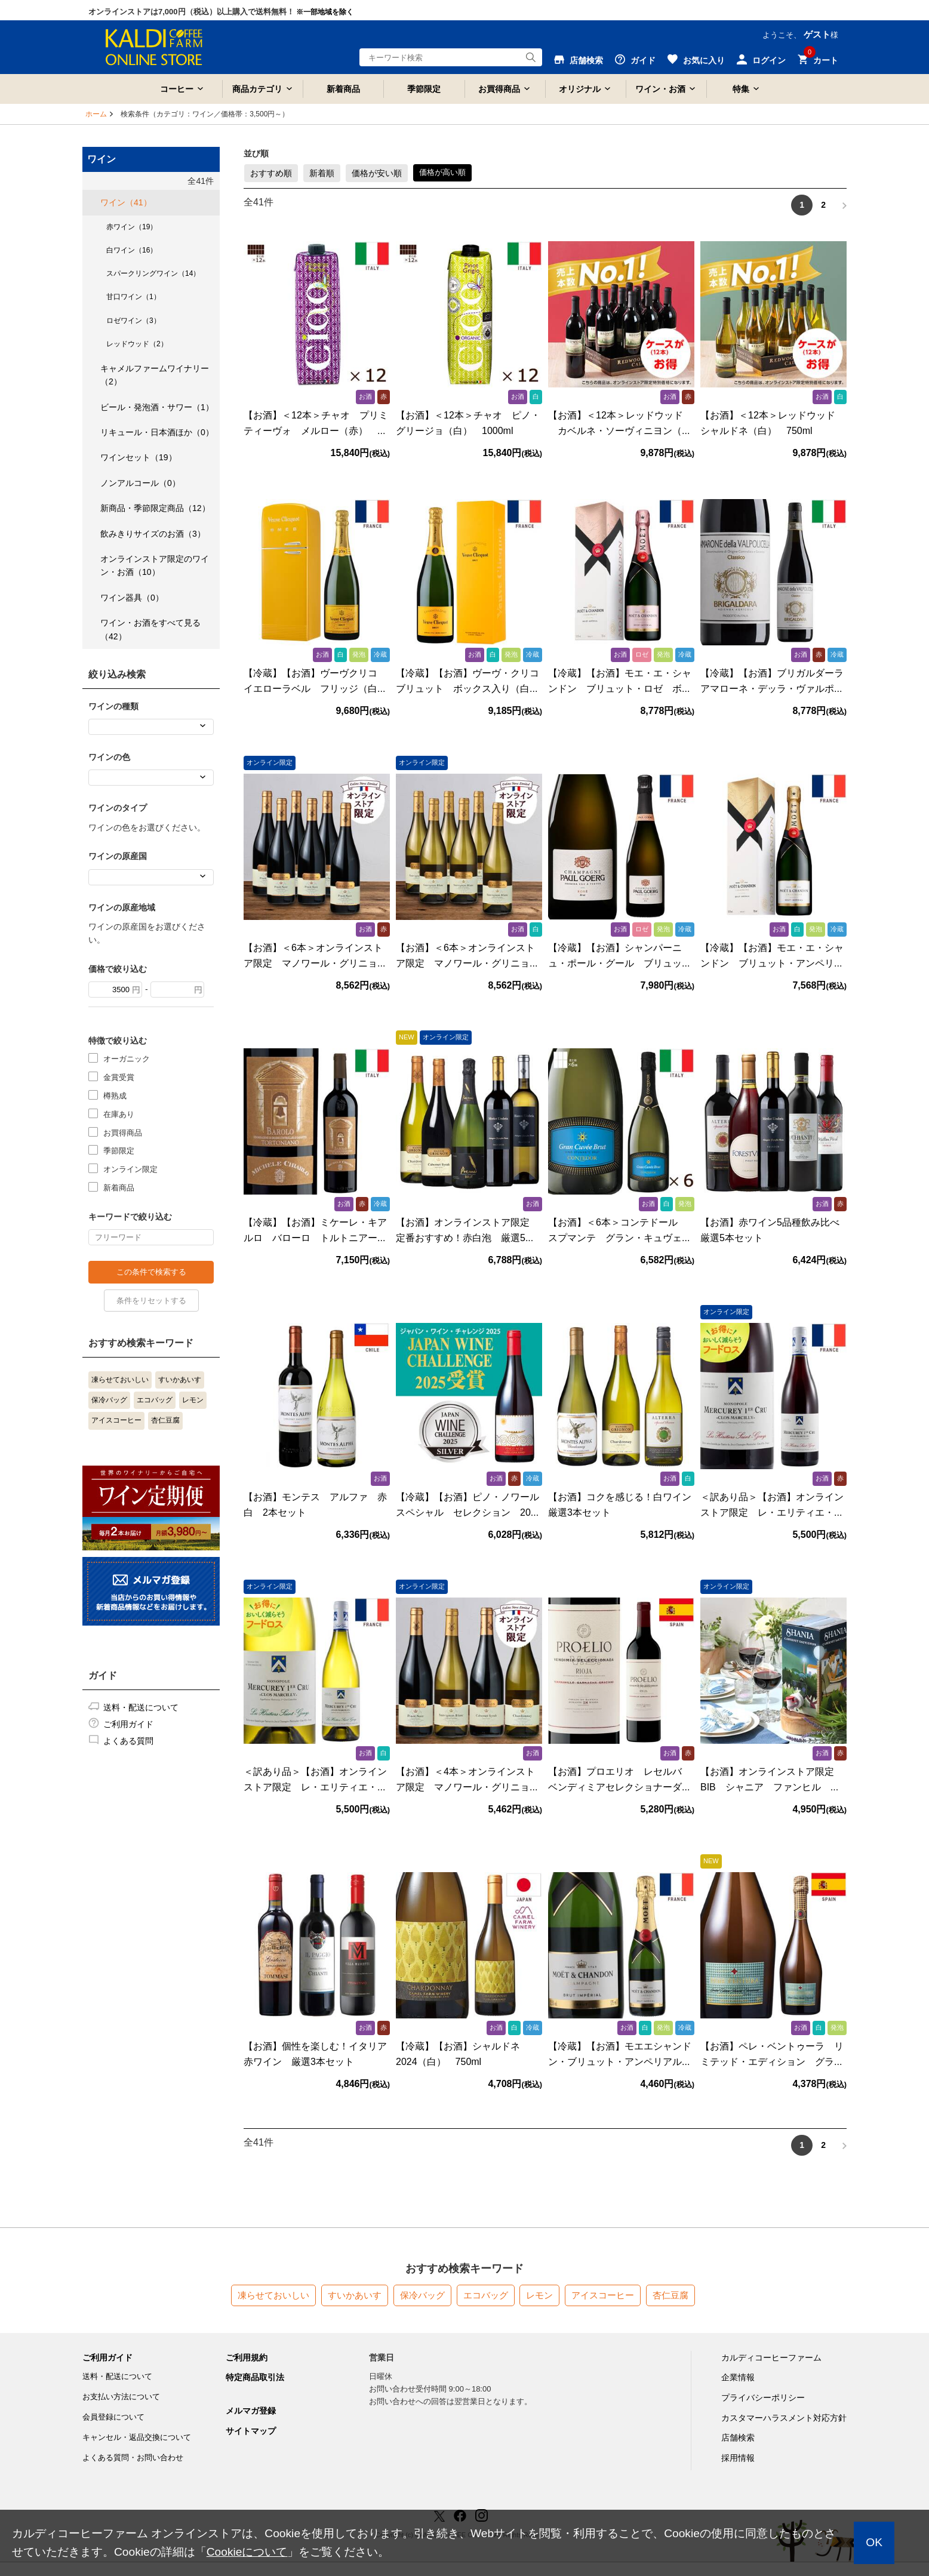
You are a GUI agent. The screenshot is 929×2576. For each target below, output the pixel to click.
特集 (741, 89)
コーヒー (176, 89)
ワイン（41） (126, 202)
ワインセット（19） (138, 457)
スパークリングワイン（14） (153, 273)
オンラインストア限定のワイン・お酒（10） (154, 565)
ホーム (96, 114)
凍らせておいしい (120, 1379)
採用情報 (738, 2458)
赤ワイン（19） (131, 227)
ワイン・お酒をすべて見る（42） (150, 629)
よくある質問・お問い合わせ (132, 2457)
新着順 (321, 173)
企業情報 (738, 2377)
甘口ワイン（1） (133, 297)
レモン (193, 1400)
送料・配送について (141, 1707)
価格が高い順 (442, 172)
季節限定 (424, 89)
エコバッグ (155, 1400)
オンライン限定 (130, 1169)
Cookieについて (247, 2552)
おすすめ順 (271, 173)
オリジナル (580, 89)
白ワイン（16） (131, 250)
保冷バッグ (109, 1400)
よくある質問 (128, 1741)
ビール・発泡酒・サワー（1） (157, 407)
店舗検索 (738, 2437)
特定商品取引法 (255, 2377)
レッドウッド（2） (137, 344)
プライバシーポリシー (763, 2397)
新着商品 (343, 89)
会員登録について (113, 2416)
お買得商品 (499, 89)
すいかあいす (179, 1379)
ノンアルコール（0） (140, 483)
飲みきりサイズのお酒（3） (152, 533)
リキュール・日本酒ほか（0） (157, 432)
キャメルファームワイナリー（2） (154, 375)
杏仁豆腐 (165, 1420)
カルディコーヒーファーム (771, 2357)
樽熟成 (115, 1095)
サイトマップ (251, 2431)
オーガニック (126, 1058)
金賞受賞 (118, 1077)
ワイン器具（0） (132, 597)
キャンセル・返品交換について (136, 2437)
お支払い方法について (121, 2396)
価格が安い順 (377, 173)
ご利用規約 (246, 2357)
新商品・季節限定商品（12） (155, 508)
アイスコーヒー (116, 1420)
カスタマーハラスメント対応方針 (784, 2418)
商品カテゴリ (257, 89)
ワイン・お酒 (660, 89)
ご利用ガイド (128, 1724)
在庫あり (118, 1114)
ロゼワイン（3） (133, 320)
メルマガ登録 (251, 2410)
